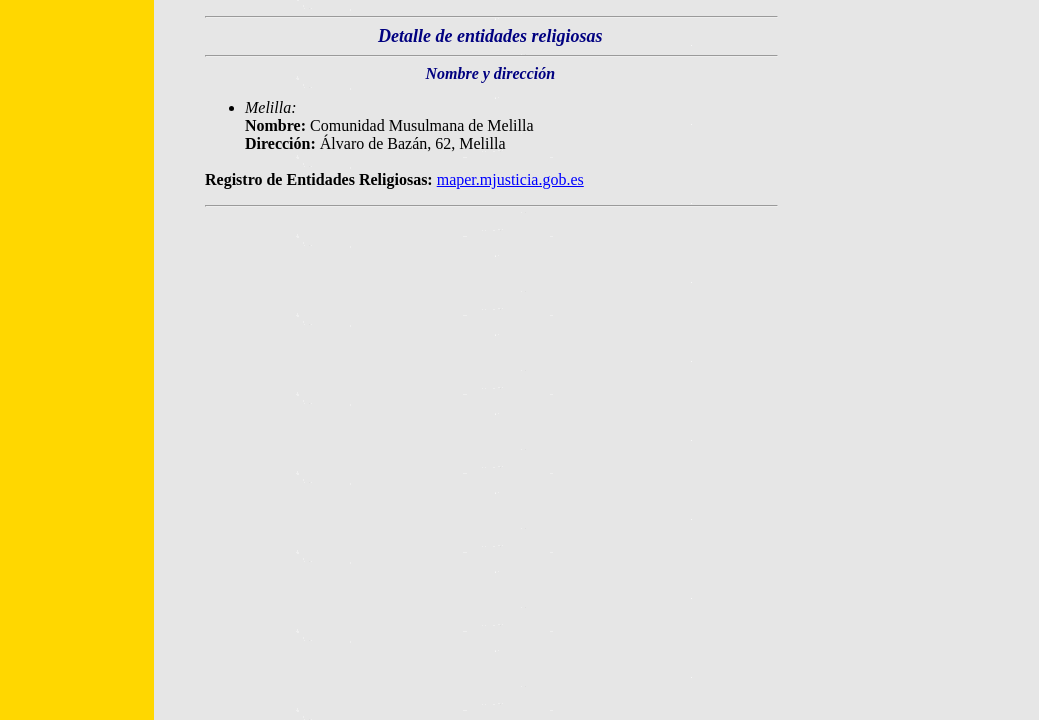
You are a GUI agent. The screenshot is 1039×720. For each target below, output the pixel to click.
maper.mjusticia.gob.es (510, 179)
